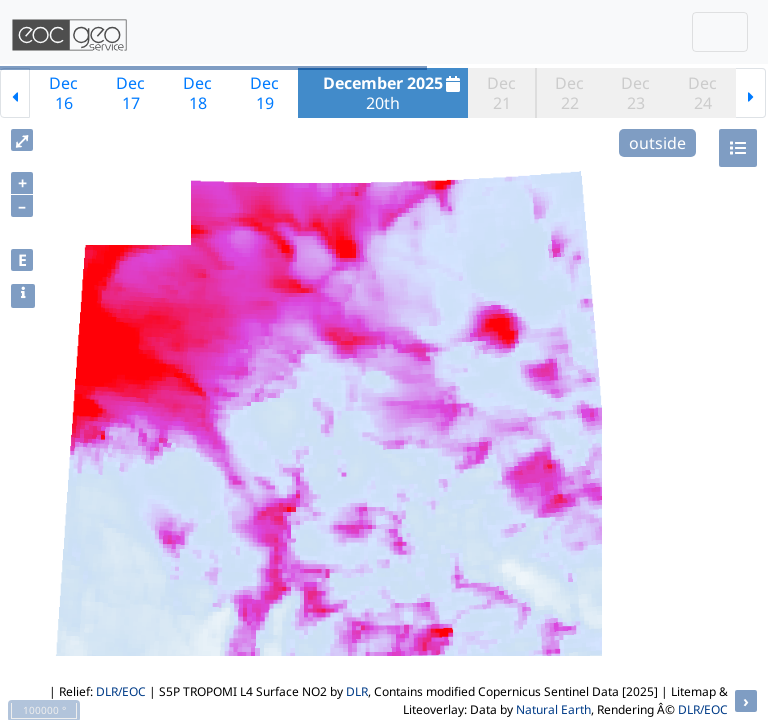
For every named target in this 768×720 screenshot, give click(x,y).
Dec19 (264, 93)
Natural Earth (553, 709)
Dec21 (501, 93)
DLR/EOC (121, 691)
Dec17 (130, 93)
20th (394, 93)
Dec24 (702, 93)
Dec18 (197, 93)
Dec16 (63, 93)
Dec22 (569, 93)
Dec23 (635, 93)
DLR (357, 691)
